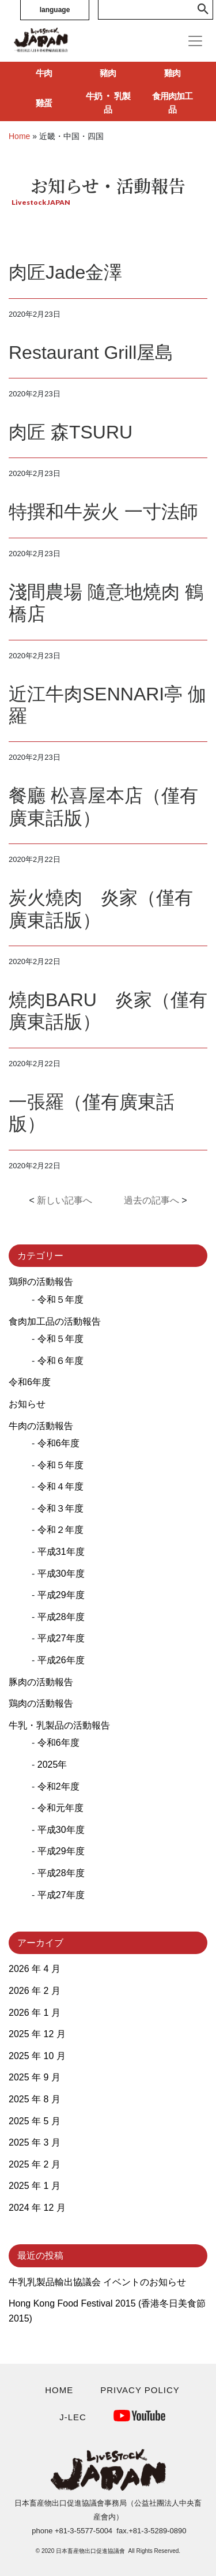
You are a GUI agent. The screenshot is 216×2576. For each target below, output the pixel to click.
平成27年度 (61, 1638)
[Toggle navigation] (195, 41)
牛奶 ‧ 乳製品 (108, 102)
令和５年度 (60, 1299)
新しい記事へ (64, 1200)
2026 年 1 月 (34, 2013)
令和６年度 (60, 1361)
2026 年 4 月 (34, 1969)
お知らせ (27, 1404)
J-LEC (72, 2417)
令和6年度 (30, 1382)
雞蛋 (44, 103)
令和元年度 (60, 1808)
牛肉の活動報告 (41, 1426)
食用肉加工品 (172, 102)
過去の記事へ (151, 1200)
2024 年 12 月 (37, 2208)
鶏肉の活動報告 (41, 1703)
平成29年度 (61, 1595)
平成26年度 (61, 1660)
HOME (59, 2390)
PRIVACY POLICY (140, 2390)
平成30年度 (61, 1573)
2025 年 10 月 (37, 2056)
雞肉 (172, 73)
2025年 (52, 1764)
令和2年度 (58, 1786)
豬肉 (108, 73)
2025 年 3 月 (34, 2142)
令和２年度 (60, 1530)
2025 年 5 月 (34, 2121)
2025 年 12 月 (37, 2034)
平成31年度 (61, 1552)
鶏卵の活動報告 (41, 1282)
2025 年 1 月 (34, 2186)
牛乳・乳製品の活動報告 (59, 1725)
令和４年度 (60, 1486)
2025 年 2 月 (34, 2164)
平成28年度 (61, 1617)
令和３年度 (60, 1508)
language (55, 10)
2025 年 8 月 (34, 2099)
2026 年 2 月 (34, 1991)
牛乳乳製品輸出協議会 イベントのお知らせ (97, 2282)
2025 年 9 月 (34, 2077)
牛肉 (44, 73)
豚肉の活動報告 (41, 1682)
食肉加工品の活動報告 (55, 1321)
